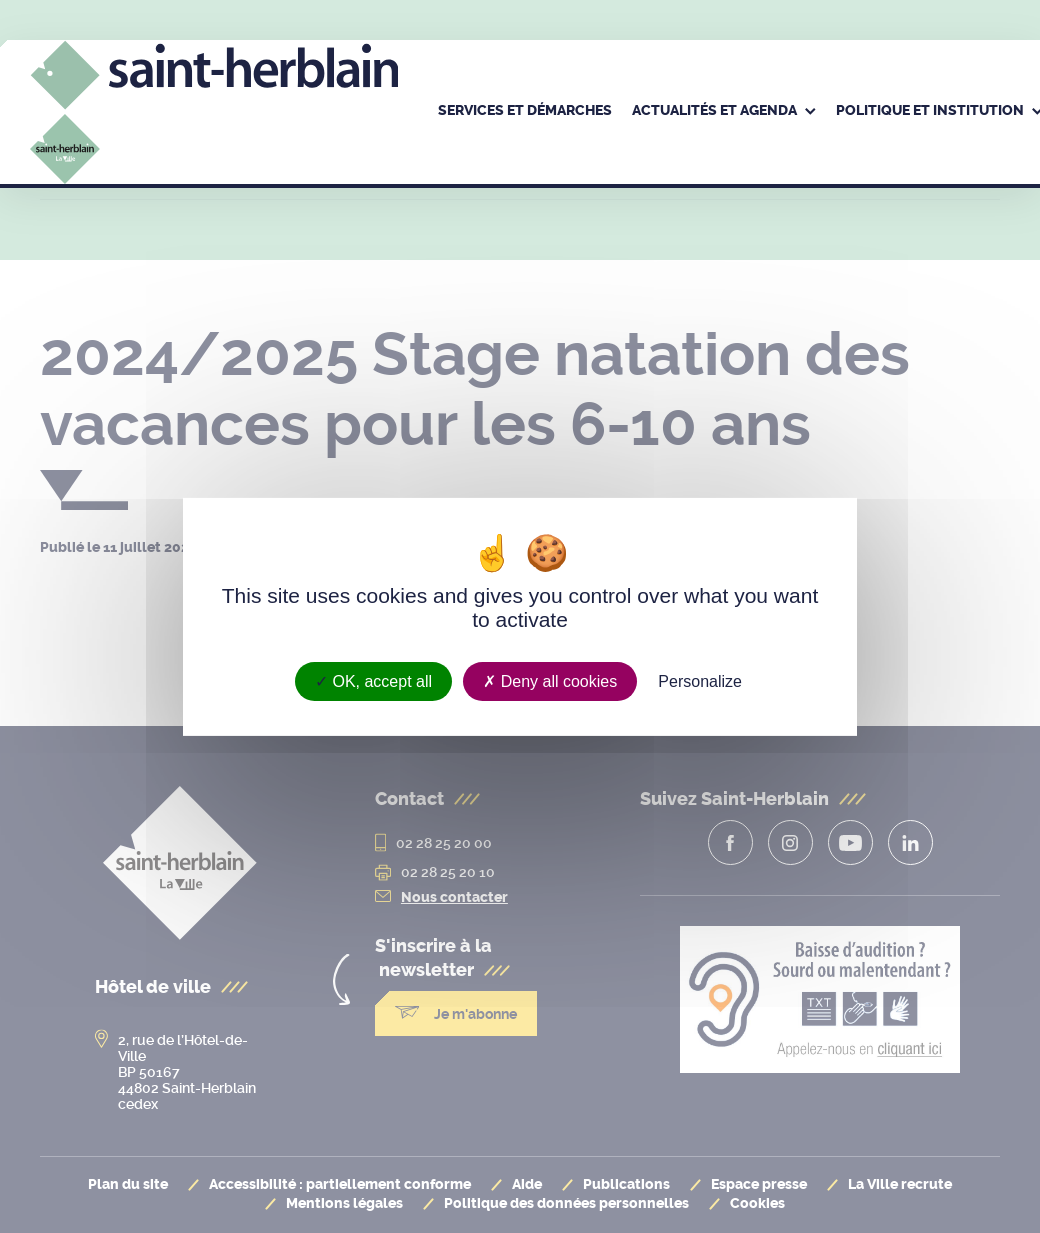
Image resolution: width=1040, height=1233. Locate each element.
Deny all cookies (550, 680)
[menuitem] (525, 112)
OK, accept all (373, 680)
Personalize (700, 680)
